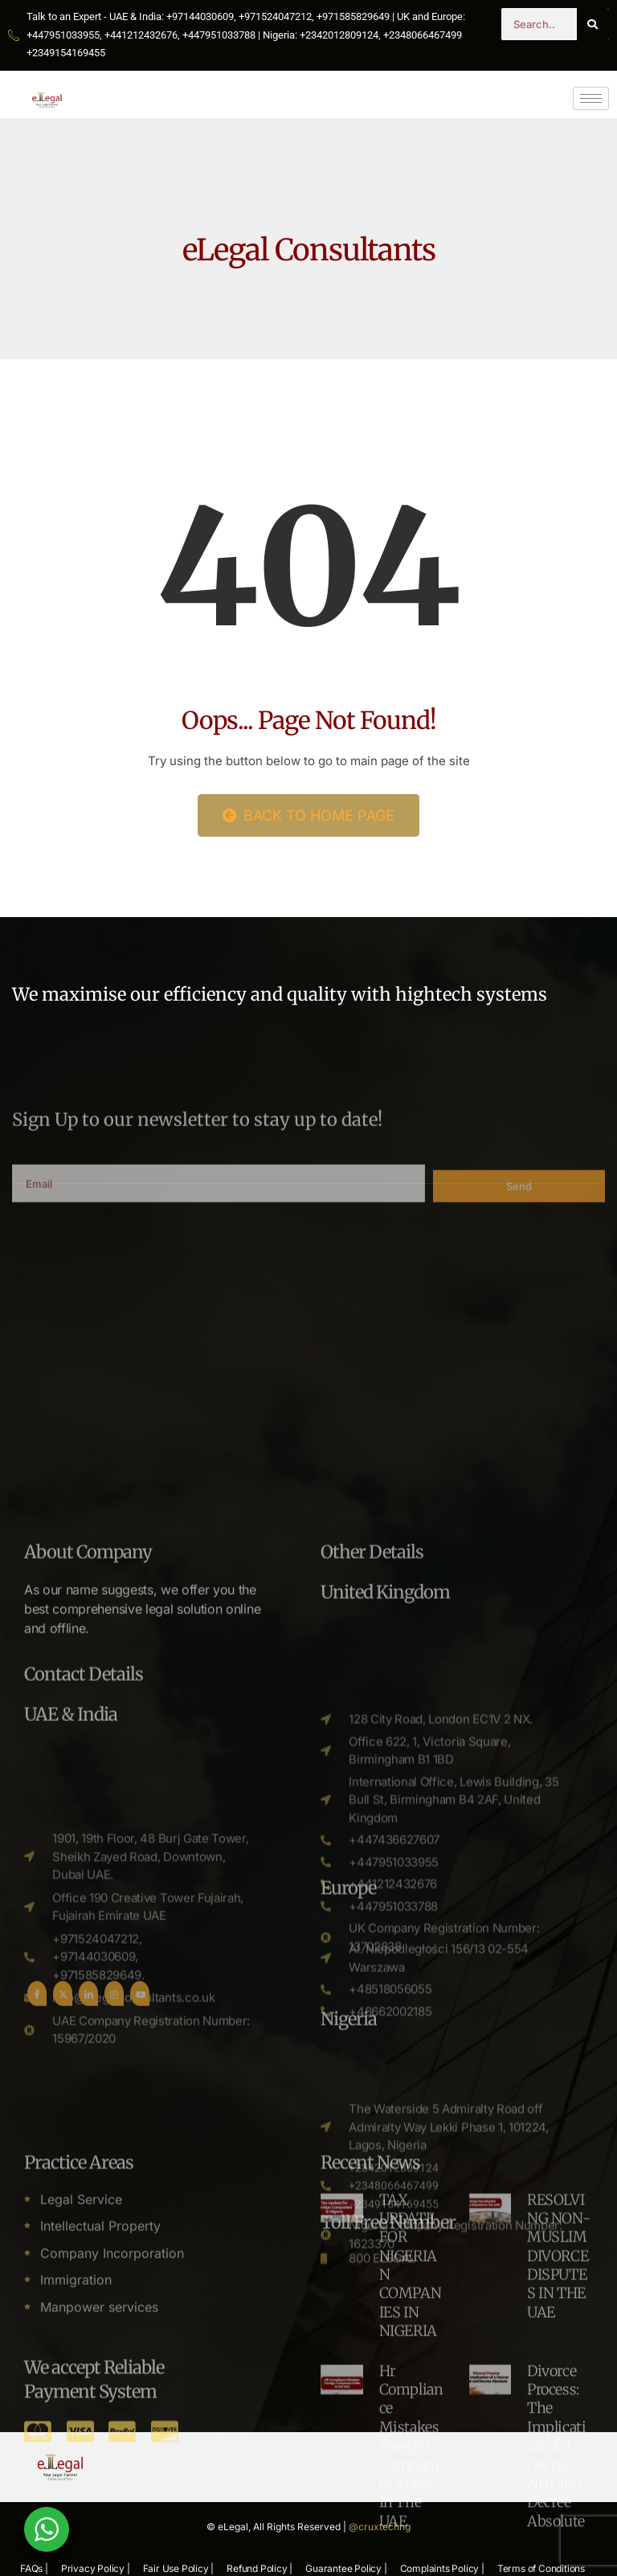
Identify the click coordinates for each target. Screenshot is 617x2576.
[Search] (593, 24)
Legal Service (81, 2435)
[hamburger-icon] (591, 98)
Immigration (76, 2516)
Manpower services (99, 2543)
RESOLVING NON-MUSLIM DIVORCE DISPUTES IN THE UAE (558, 2492)
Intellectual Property (100, 2462)
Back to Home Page (308, 815)
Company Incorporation (112, 2489)
